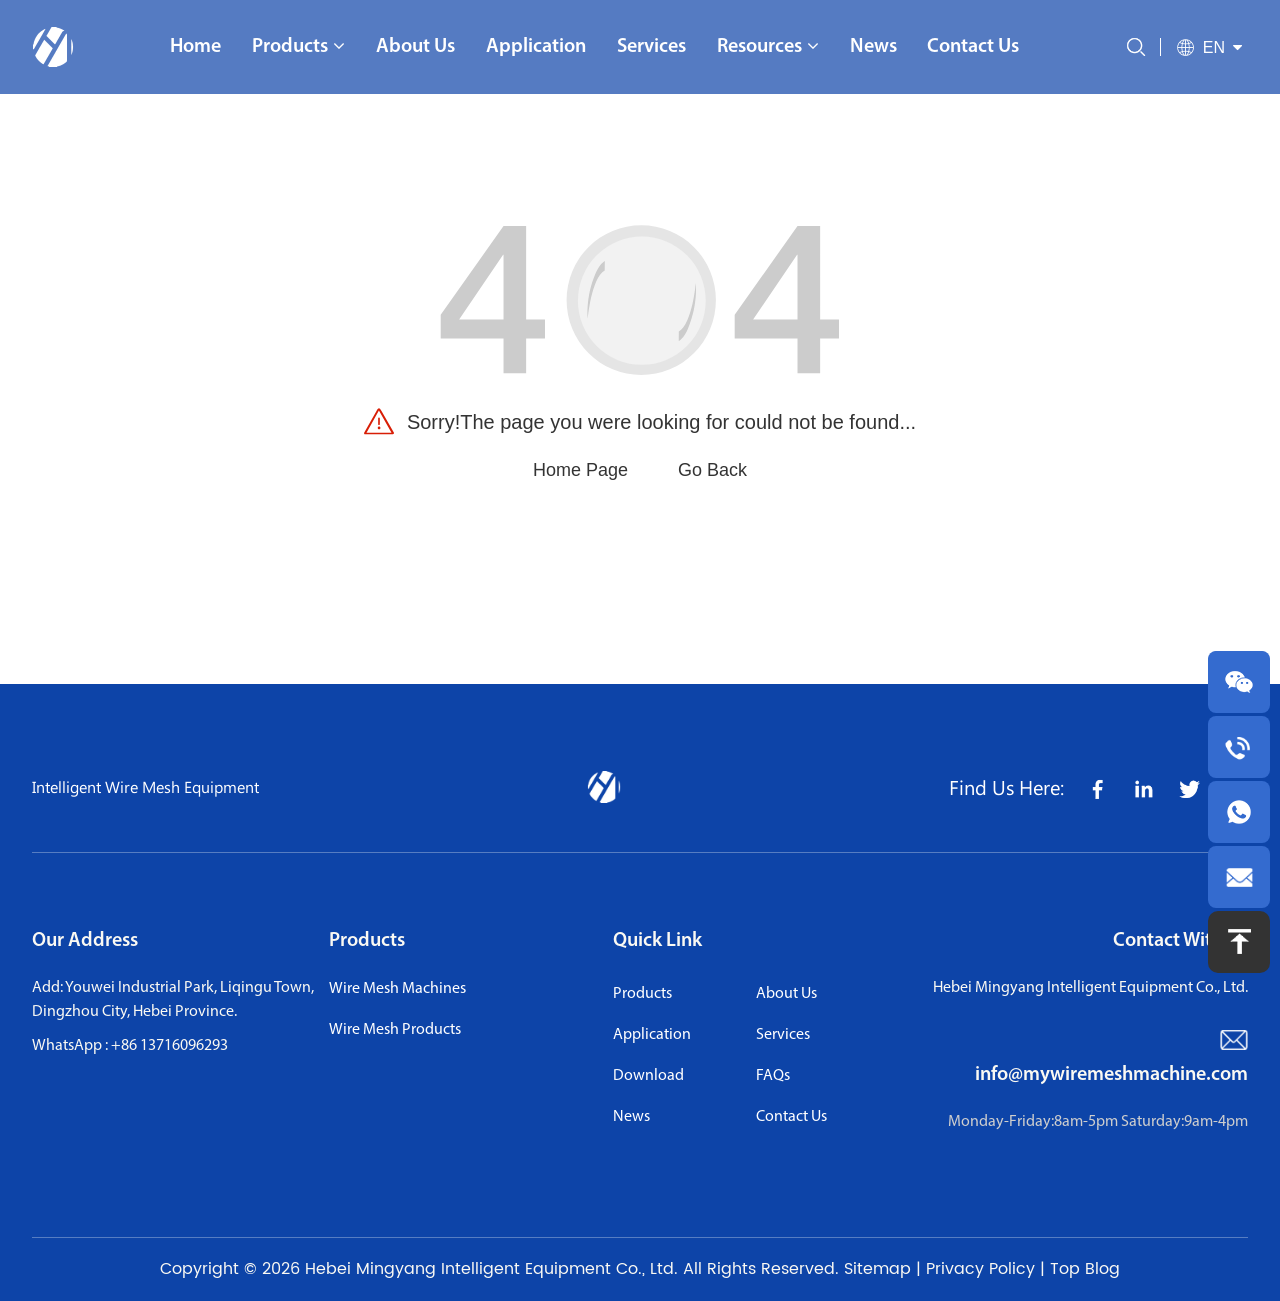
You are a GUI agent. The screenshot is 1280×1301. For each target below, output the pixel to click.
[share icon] (1097, 787)
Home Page (580, 470)
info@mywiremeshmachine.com (1111, 1075)
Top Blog (1085, 1269)
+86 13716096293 (169, 1046)
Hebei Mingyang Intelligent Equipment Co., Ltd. (491, 1269)
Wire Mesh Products (395, 1030)
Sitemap (877, 1269)
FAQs (773, 1076)
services (783, 1035)
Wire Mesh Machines (397, 989)
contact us (791, 1117)
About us (786, 994)
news (631, 1117)
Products (367, 941)
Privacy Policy (980, 1269)
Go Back (712, 470)
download (648, 1076)
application (652, 1035)
